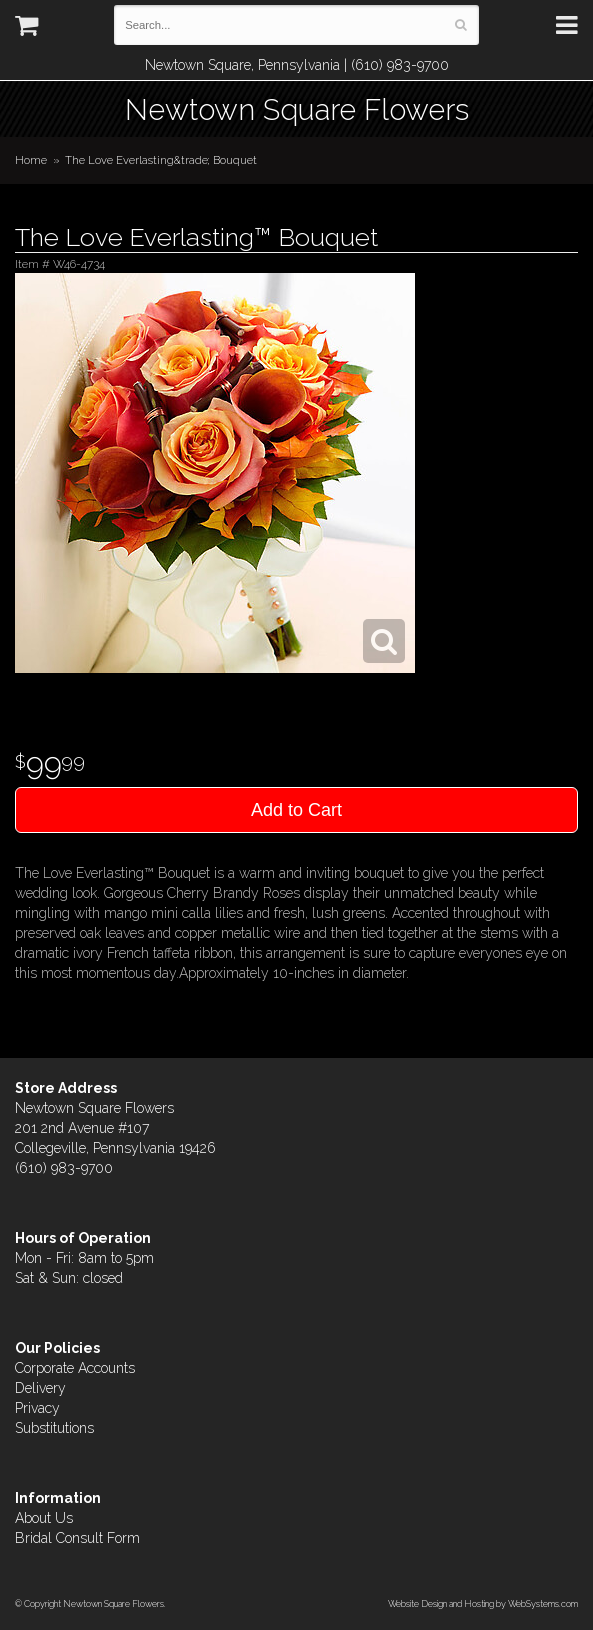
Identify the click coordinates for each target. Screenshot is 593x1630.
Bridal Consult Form (77, 1538)
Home (31, 160)
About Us (44, 1518)
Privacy (37, 1408)
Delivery (40, 1388)
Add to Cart (296, 810)
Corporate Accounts (75, 1368)
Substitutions (54, 1428)
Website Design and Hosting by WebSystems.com (483, 1603)
